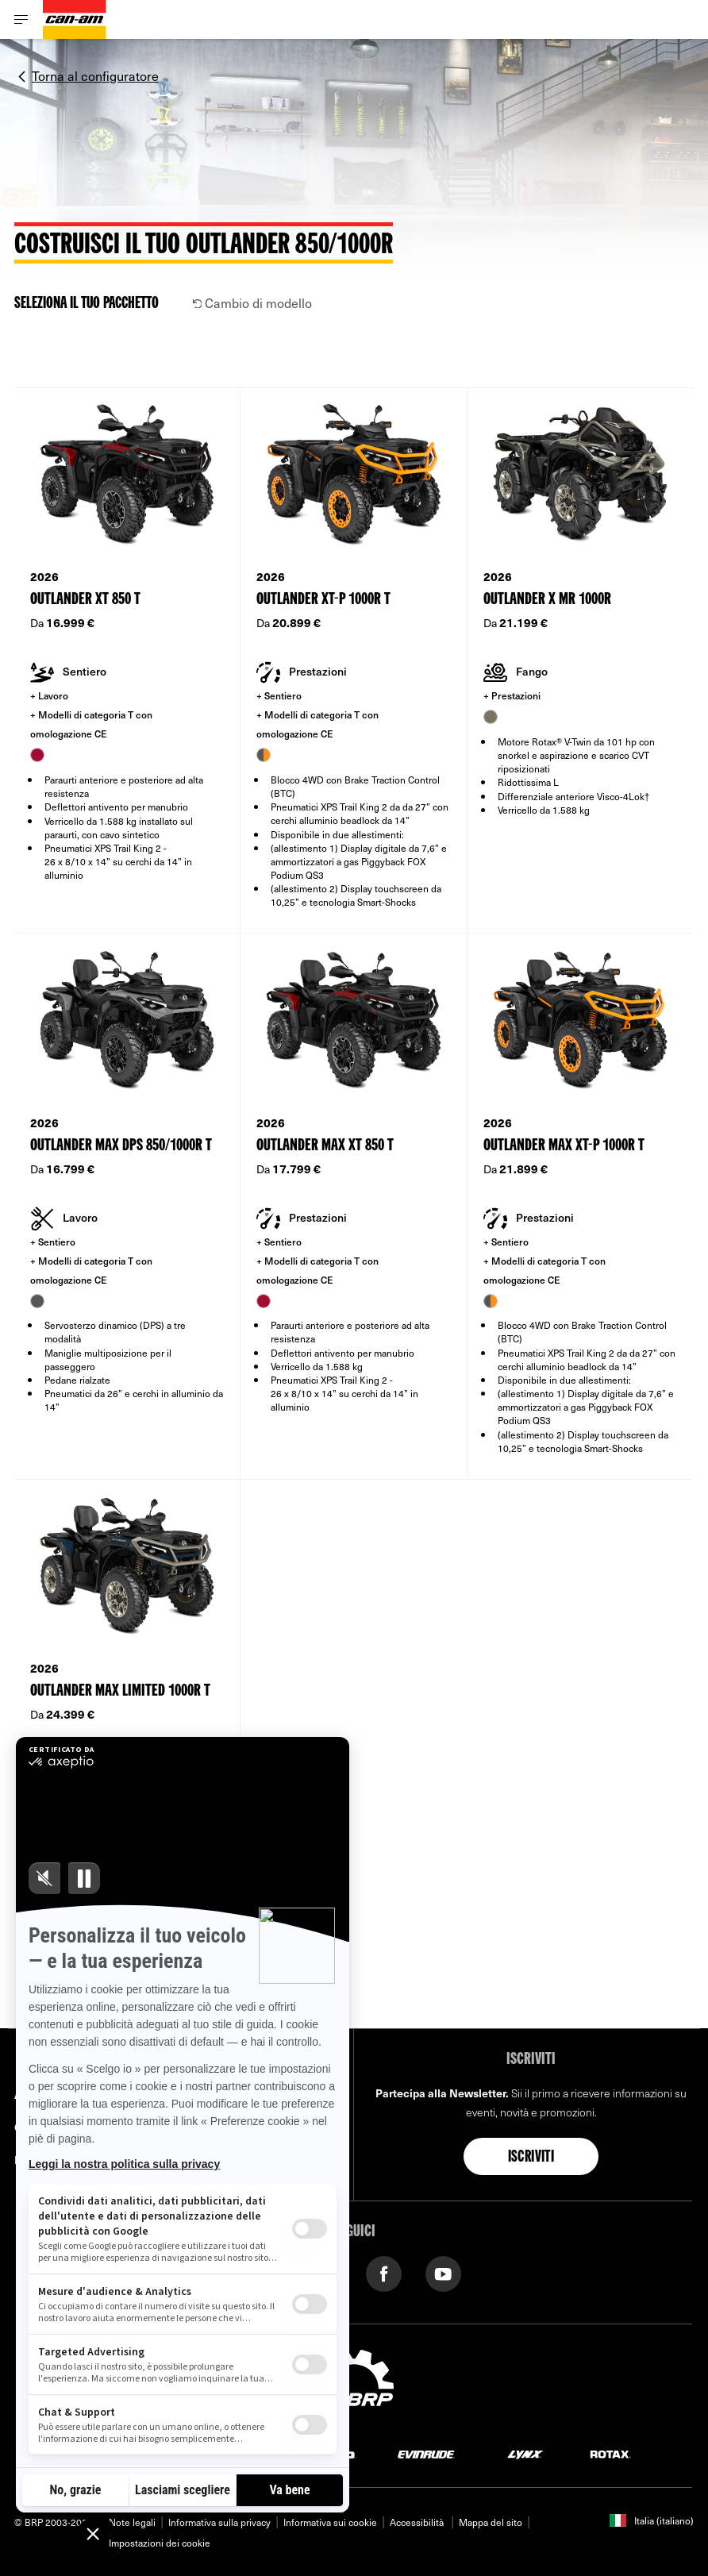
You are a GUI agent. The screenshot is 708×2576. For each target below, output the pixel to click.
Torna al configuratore (95, 75)
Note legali (132, 2522)
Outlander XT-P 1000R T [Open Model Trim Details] (323, 599)
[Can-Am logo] (74, 19)
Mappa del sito (490, 2522)
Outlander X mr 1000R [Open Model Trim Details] (547, 599)
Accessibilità (418, 2522)
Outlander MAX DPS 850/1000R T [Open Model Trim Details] (121, 1146)
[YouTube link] (443, 2272)
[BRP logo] (354, 2384)
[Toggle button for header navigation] (21, 19)
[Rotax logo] (610, 2453)
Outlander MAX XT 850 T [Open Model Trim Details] (325, 1146)
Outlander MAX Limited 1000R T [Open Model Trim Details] (120, 1691)
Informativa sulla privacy (219, 2522)
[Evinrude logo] (426, 2453)
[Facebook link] (384, 2272)
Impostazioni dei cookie (159, 2543)
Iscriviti (531, 2158)
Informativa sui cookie (330, 2522)
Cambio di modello (253, 302)
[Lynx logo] (525, 2453)
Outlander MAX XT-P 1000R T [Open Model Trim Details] (564, 1146)
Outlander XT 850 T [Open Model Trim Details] (85, 599)
